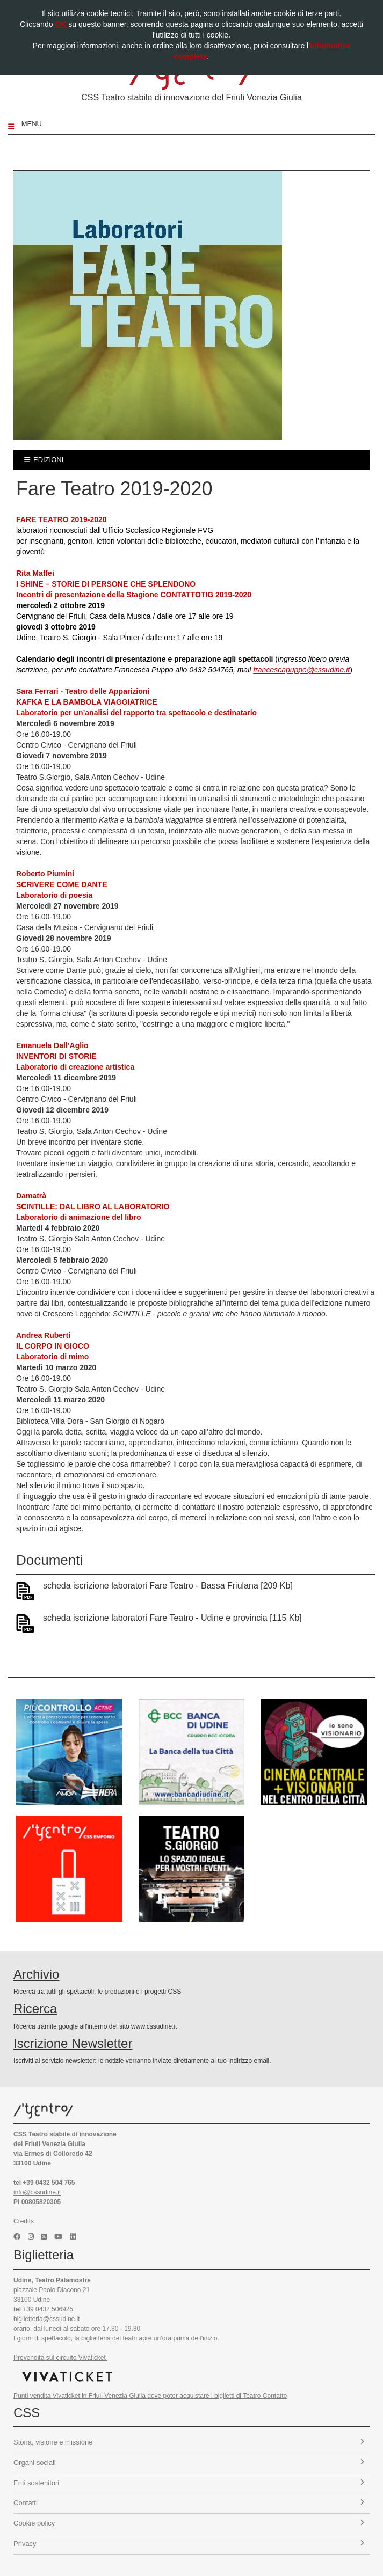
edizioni (43, 460)
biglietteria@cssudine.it (46, 2319)
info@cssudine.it (37, 2192)
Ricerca (35, 2008)
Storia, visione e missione (188, 2442)
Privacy (188, 2544)
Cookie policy (188, 2523)
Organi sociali (188, 2462)
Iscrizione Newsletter (72, 2043)
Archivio (36, 1974)
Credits (23, 2221)
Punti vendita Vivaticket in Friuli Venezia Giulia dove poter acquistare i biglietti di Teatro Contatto (150, 2395)
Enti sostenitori (188, 2483)
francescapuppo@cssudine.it (301, 669)
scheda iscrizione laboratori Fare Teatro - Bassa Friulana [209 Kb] (168, 1585)
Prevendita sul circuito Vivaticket (60, 2357)
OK (60, 24)
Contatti (188, 2503)
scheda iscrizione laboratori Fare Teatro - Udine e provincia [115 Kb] (172, 1617)
